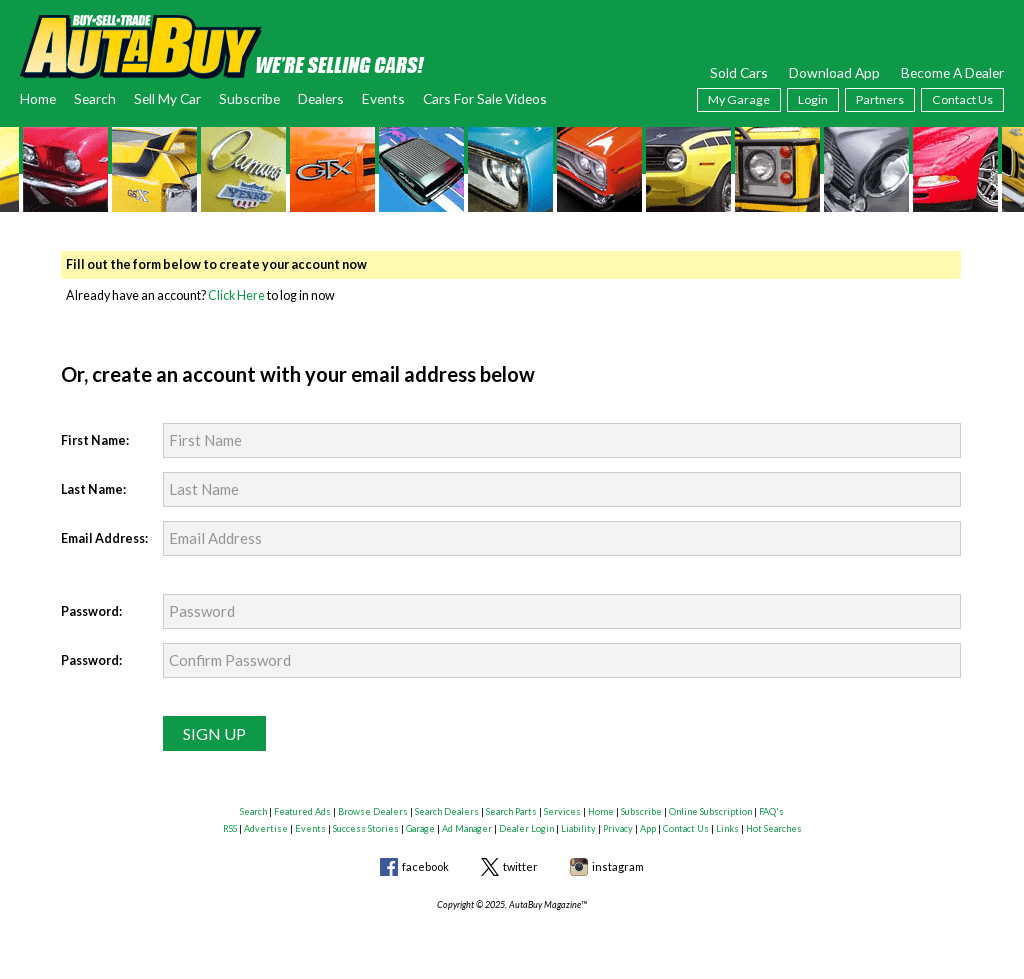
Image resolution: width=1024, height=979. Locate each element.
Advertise (266, 828)
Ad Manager (467, 828)
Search (95, 98)
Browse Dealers (373, 811)
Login (813, 99)
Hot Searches (774, 828)
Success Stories (366, 828)
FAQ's (771, 811)
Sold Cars (739, 72)
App (648, 828)
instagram (618, 866)
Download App (834, 72)
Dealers (321, 98)
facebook (425, 866)
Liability (578, 828)
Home (38, 98)
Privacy (618, 828)
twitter (520, 866)
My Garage (739, 99)
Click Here (236, 295)
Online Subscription (710, 811)
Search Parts (511, 811)
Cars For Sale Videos (485, 98)
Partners (880, 99)
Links (727, 828)
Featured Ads (302, 811)
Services (562, 811)
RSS (230, 828)
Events (383, 98)
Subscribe (249, 98)
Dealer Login (526, 828)
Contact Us (962, 99)
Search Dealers (447, 811)
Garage (420, 828)
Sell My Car (167, 98)
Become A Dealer (952, 72)
